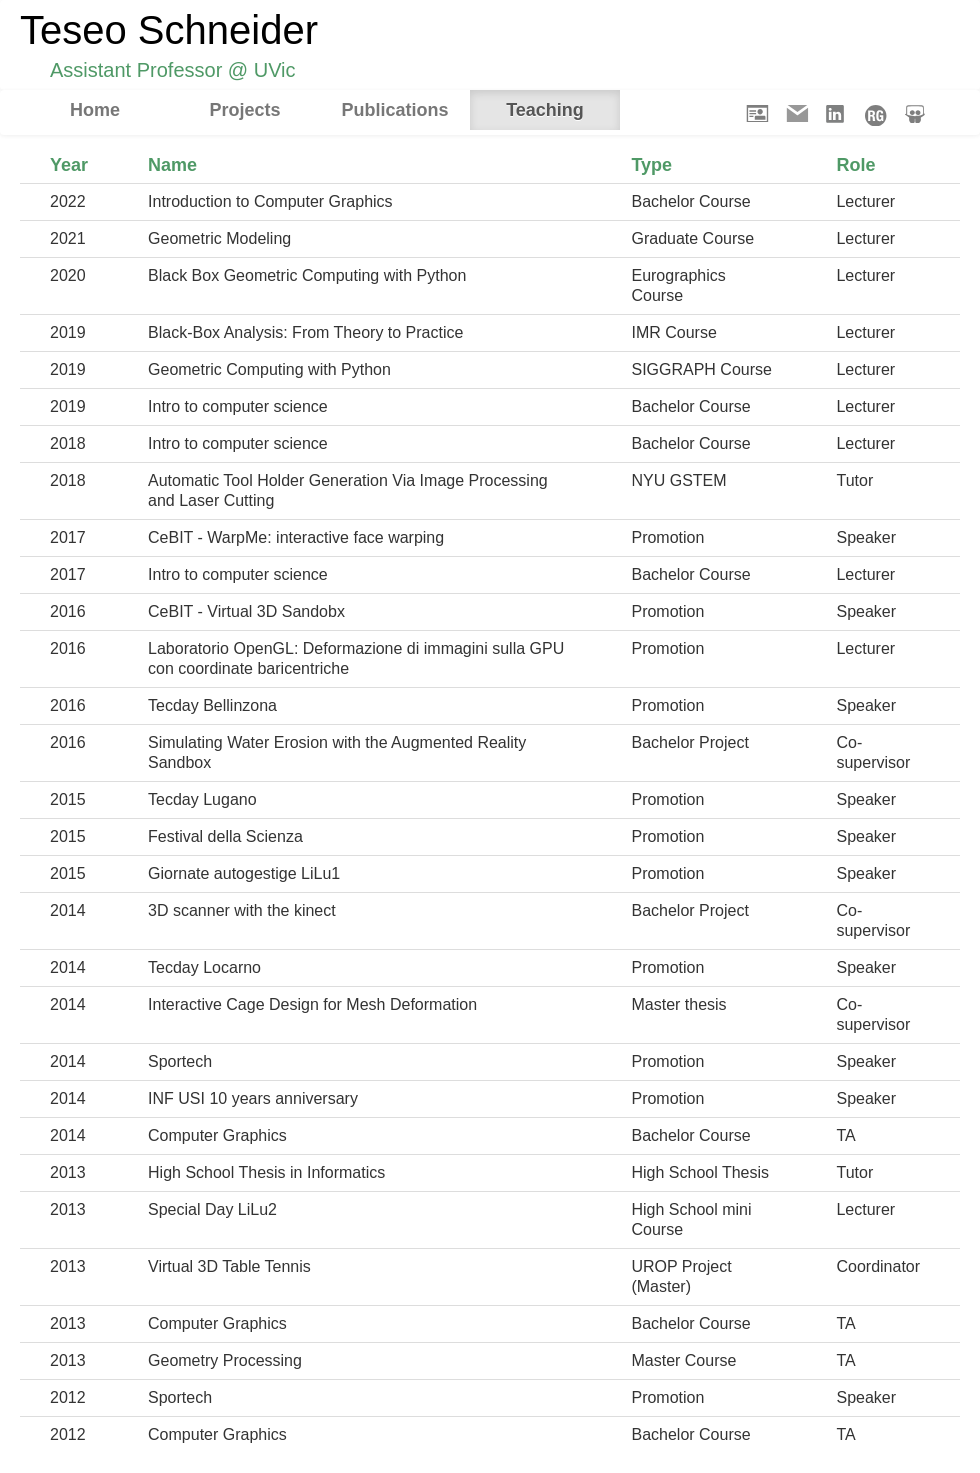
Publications (394, 110)
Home (95, 110)
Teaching (545, 110)
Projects (244, 110)
